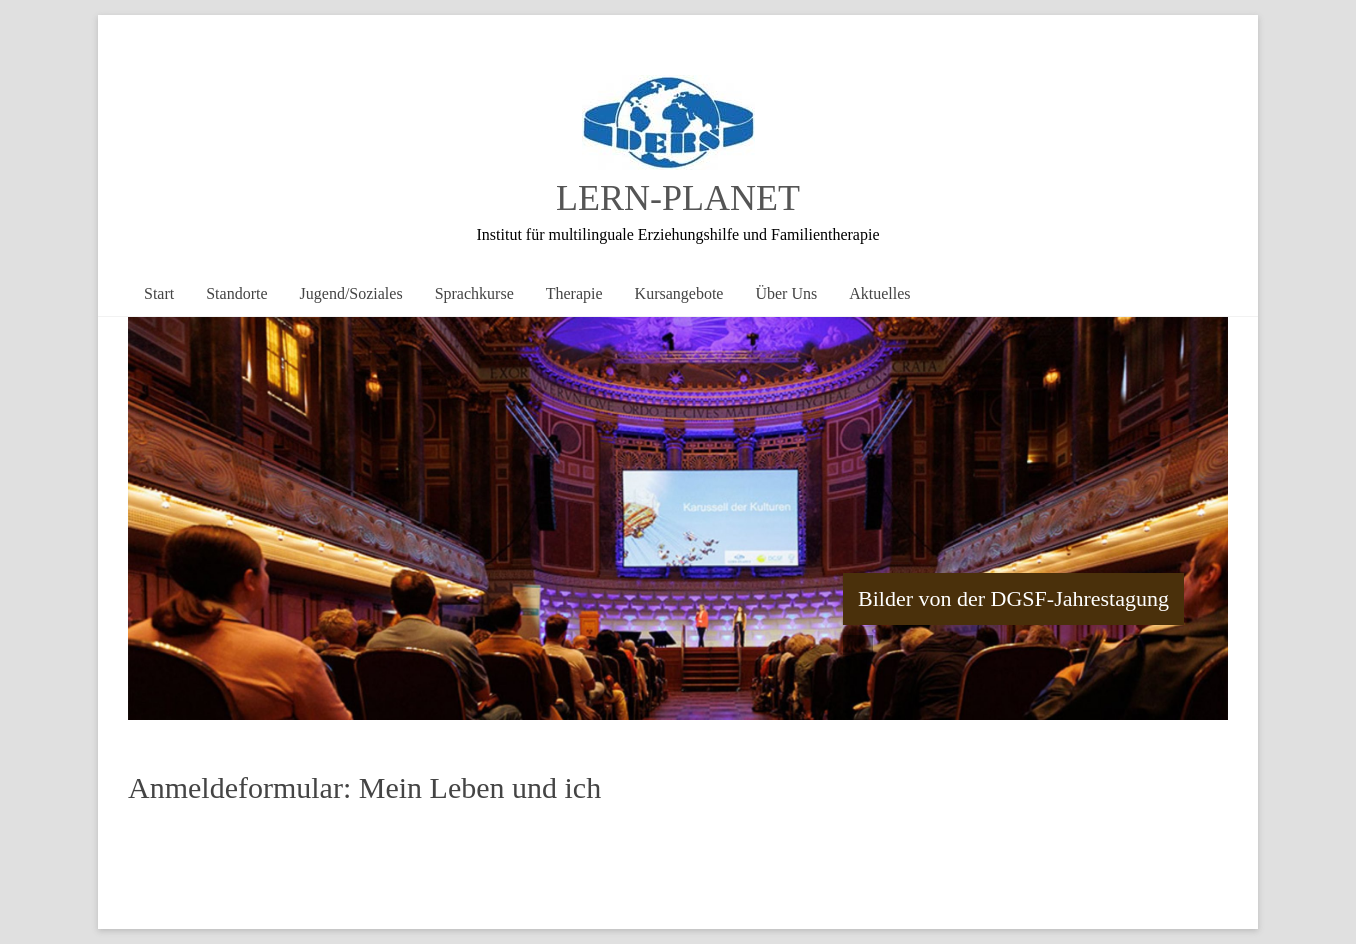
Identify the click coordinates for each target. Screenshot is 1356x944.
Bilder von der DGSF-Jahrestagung (1013, 598)
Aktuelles (879, 293)
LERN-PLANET (678, 198)
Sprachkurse (474, 293)
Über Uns (786, 293)
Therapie (574, 293)
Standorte (236, 293)
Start (159, 293)
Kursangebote (679, 293)
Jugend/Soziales (351, 293)
